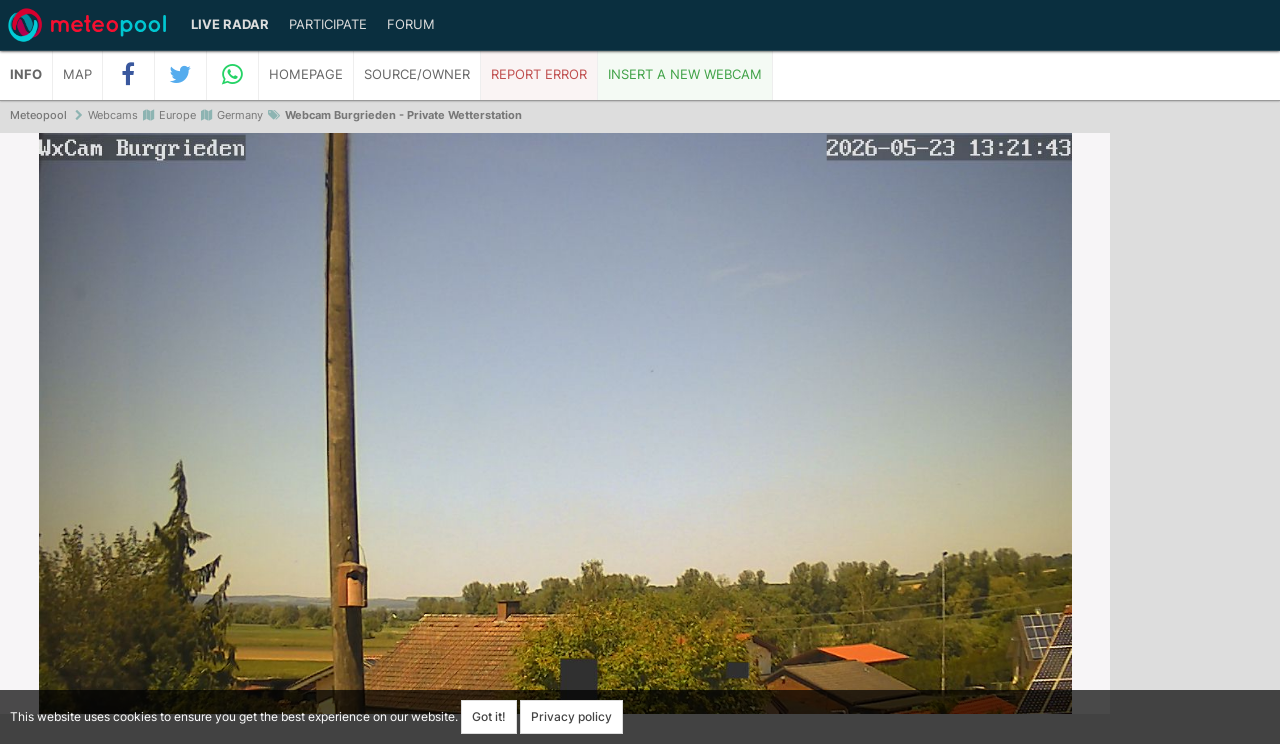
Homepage (306, 74)
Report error (539, 74)
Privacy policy (571, 716)
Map (77, 74)
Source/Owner (417, 74)
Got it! (489, 716)
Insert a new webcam (685, 74)
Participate (328, 24)
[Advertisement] (1195, 440)
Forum (411, 24)
